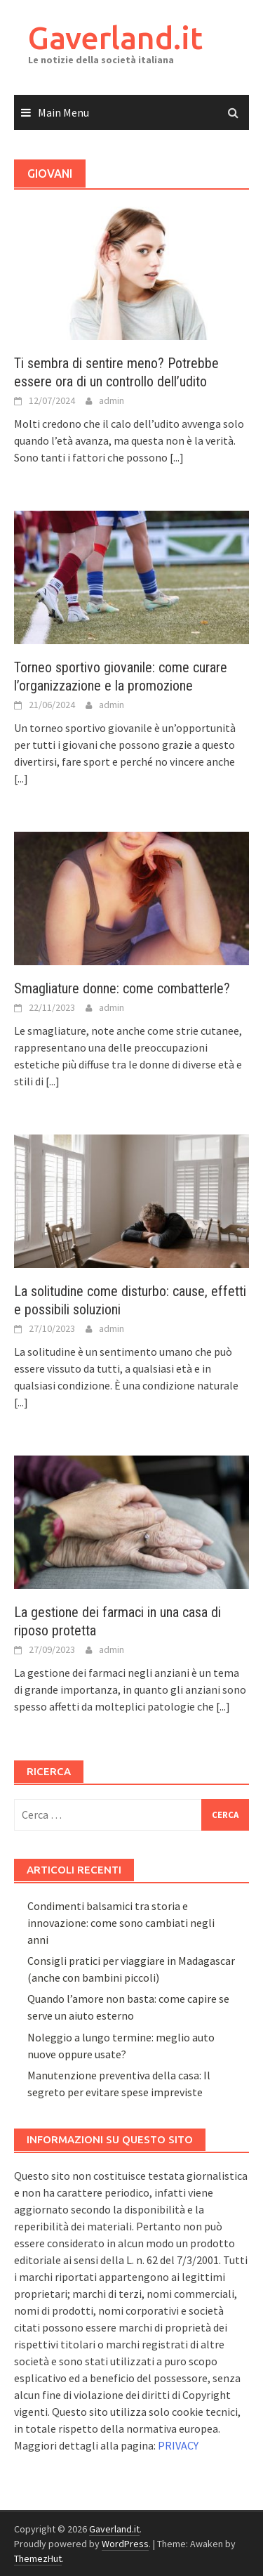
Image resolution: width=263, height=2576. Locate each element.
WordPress (125, 2543)
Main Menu (63, 112)
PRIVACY (178, 2445)
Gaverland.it (115, 37)
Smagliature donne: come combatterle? (122, 988)
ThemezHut (38, 2558)
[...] (177, 457)
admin (111, 400)
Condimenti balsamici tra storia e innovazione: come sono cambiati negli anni (121, 1923)
